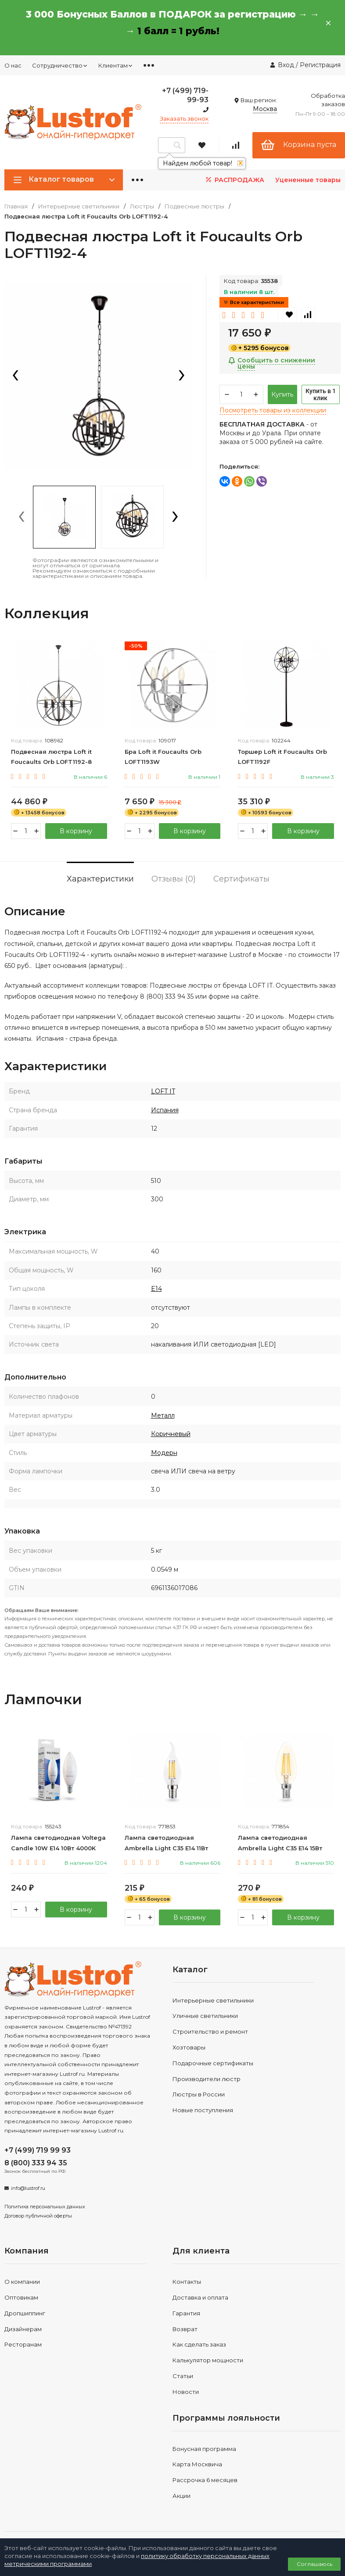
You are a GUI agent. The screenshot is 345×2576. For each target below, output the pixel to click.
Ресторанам (23, 2344)
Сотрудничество (60, 65)
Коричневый (170, 1434)
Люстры (142, 206)
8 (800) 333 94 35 (35, 2163)
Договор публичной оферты (38, 2216)
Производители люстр (206, 2078)
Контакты (186, 2281)
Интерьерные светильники (78, 206)
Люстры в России (198, 2094)
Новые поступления (202, 2110)
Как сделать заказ (199, 2344)
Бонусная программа (204, 2448)
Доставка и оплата (200, 2297)
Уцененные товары (308, 180)
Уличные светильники (205, 2015)
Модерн (164, 1453)
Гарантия (186, 2313)
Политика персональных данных (44, 2206)
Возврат (185, 2328)
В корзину (76, 831)
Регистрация (320, 65)
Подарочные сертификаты (212, 2063)
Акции (181, 2495)
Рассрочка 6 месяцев (204, 2479)
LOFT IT (163, 1091)
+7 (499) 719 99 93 (37, 2150)
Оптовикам (21, 2297)
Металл (163, 1415)
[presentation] (15, 376)
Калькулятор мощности (207, 2360)
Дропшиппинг (24, 2313)
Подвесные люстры (194, 206)
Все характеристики (254, 302)
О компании (22, 2281)
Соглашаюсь (314, 2564)
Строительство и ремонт (210, 2031)
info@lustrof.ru (28, 2188)
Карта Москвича (197, 2464)
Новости (185, 2391)
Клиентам (115, 65)
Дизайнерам (23, 2328)
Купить (282, 394)
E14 (156, 1289)
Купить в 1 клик (320, 394)
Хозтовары (188, 2047)
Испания (165, 1110)
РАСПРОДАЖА (234, 180)
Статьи (182, 2375)
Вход (286, 65)
